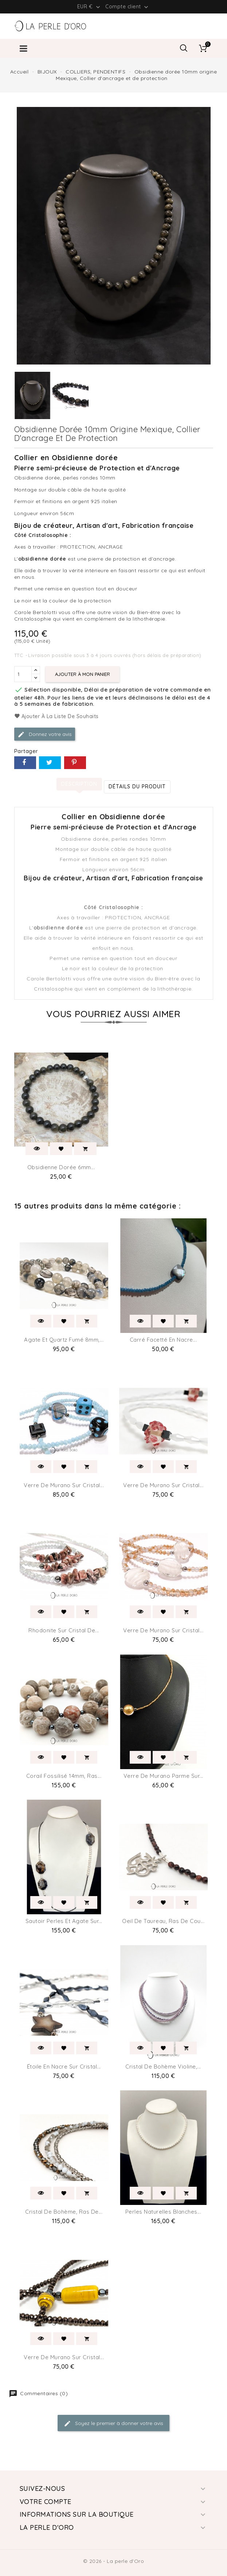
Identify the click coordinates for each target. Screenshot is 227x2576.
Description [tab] (79, 784)
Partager (25, 762)
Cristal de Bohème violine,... (163, 2066)
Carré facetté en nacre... (163, 1339)
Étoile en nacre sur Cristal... (64, 2066)
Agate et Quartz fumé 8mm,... (63, 1339)
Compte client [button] (127, 7)
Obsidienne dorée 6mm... (61, 1167)
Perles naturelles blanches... (163, 2211)
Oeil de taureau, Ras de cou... (163, 1921)
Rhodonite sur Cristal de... (63, 1630)
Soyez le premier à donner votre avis (113, 2423)
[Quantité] (23, 674)
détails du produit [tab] (137, 786)
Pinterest (75, 762)
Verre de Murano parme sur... (163, 1775)
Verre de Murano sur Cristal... (64, 1485)
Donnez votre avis (44, 734)
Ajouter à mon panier (82, 674)
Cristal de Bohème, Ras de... (63, 2211)
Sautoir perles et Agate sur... (64, 1921)
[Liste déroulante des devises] (89, 6)
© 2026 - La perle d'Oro (113, 2561)
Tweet (50, 762)
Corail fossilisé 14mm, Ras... (64, 1775)
